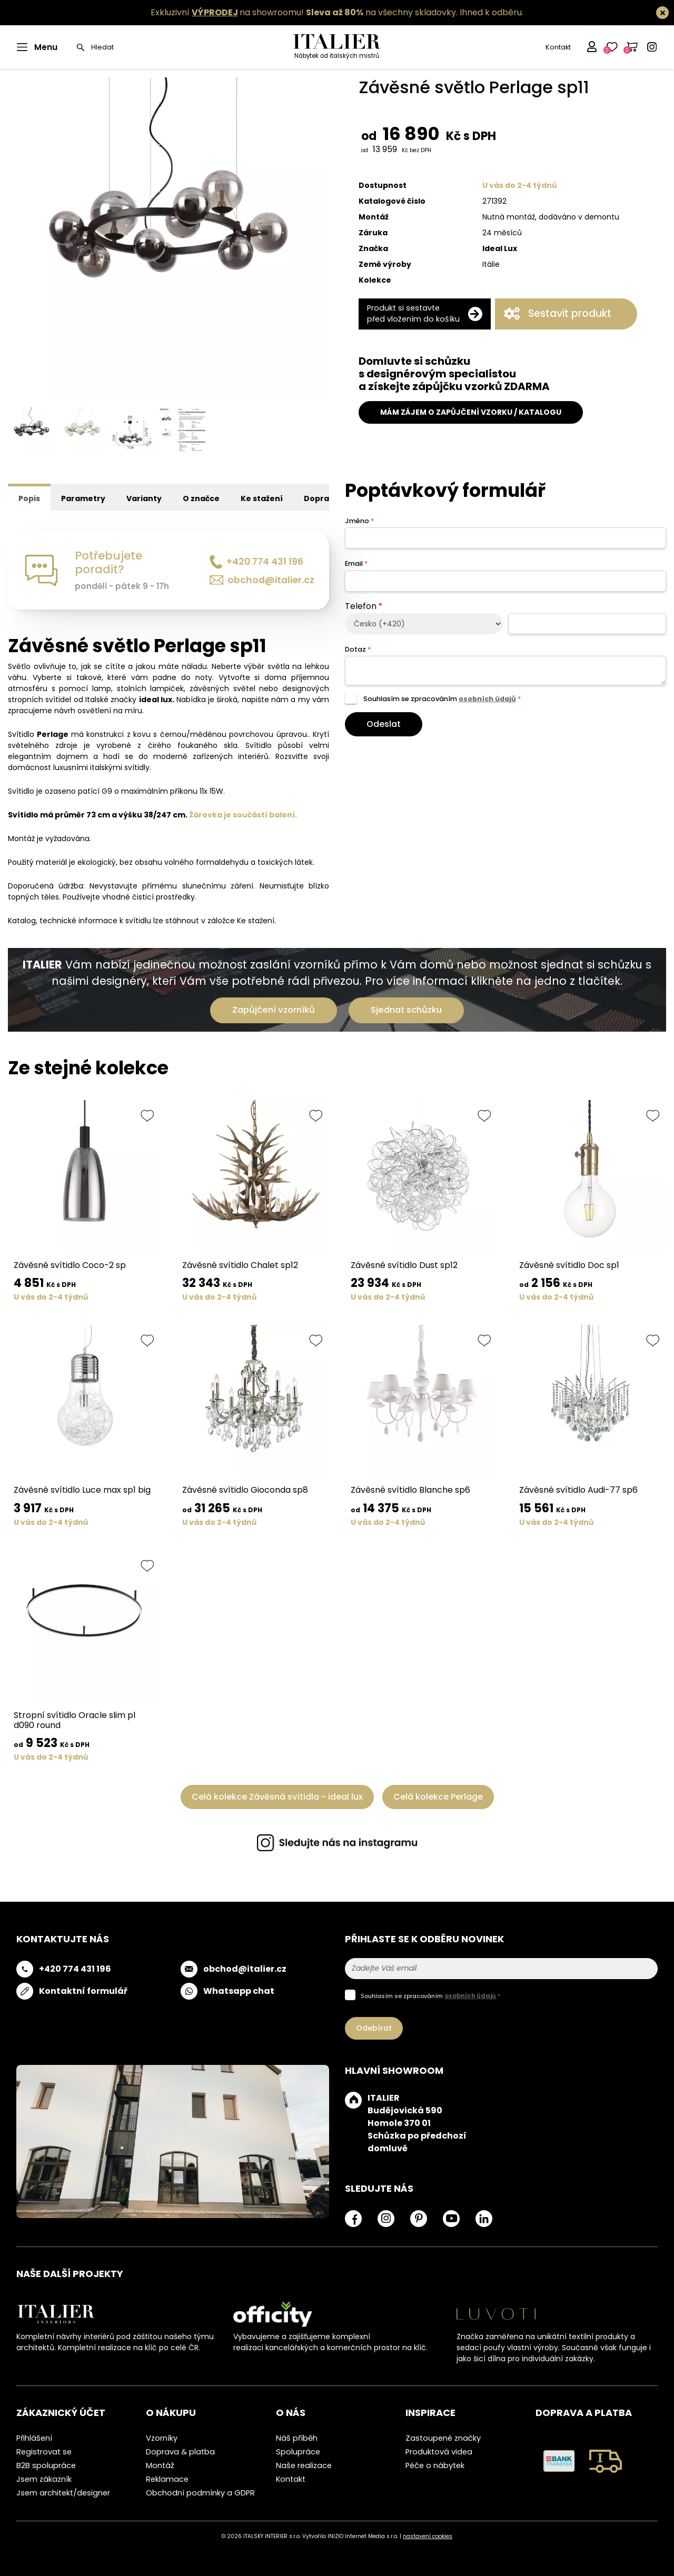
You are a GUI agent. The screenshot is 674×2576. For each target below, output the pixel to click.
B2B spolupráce (46, 2465)
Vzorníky (161, 2438)
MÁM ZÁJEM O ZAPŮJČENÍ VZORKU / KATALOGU (470, 412)
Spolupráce (298, 2452)
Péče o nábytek (434, 2465)
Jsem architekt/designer (63, 2493)
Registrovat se (44, 2452)
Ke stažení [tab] (262, 498)
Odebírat (374, 2028)
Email (356, 563)
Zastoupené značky (443, 2438)
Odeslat (383, 724)
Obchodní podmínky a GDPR (200, 2493)
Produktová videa (438, 2452)
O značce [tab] (201, 498)
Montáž (160, 2465)
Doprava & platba (180, 2452)
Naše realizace (304, 2465)
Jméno (359, 520)
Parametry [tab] (83, 498)
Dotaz (358, 649)
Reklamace (167, 2479)
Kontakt (558, 47)
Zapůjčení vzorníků (273, 1010)
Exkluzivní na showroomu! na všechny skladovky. (304, 12)
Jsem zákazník (44, 2479)
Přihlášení (34, 2438)
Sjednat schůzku (406, 1010)
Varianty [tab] (144, 498)
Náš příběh (297, 2438)
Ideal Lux (499, 248)
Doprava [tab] (321, 498)
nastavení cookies (427, 2536)
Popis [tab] (29, 498)
